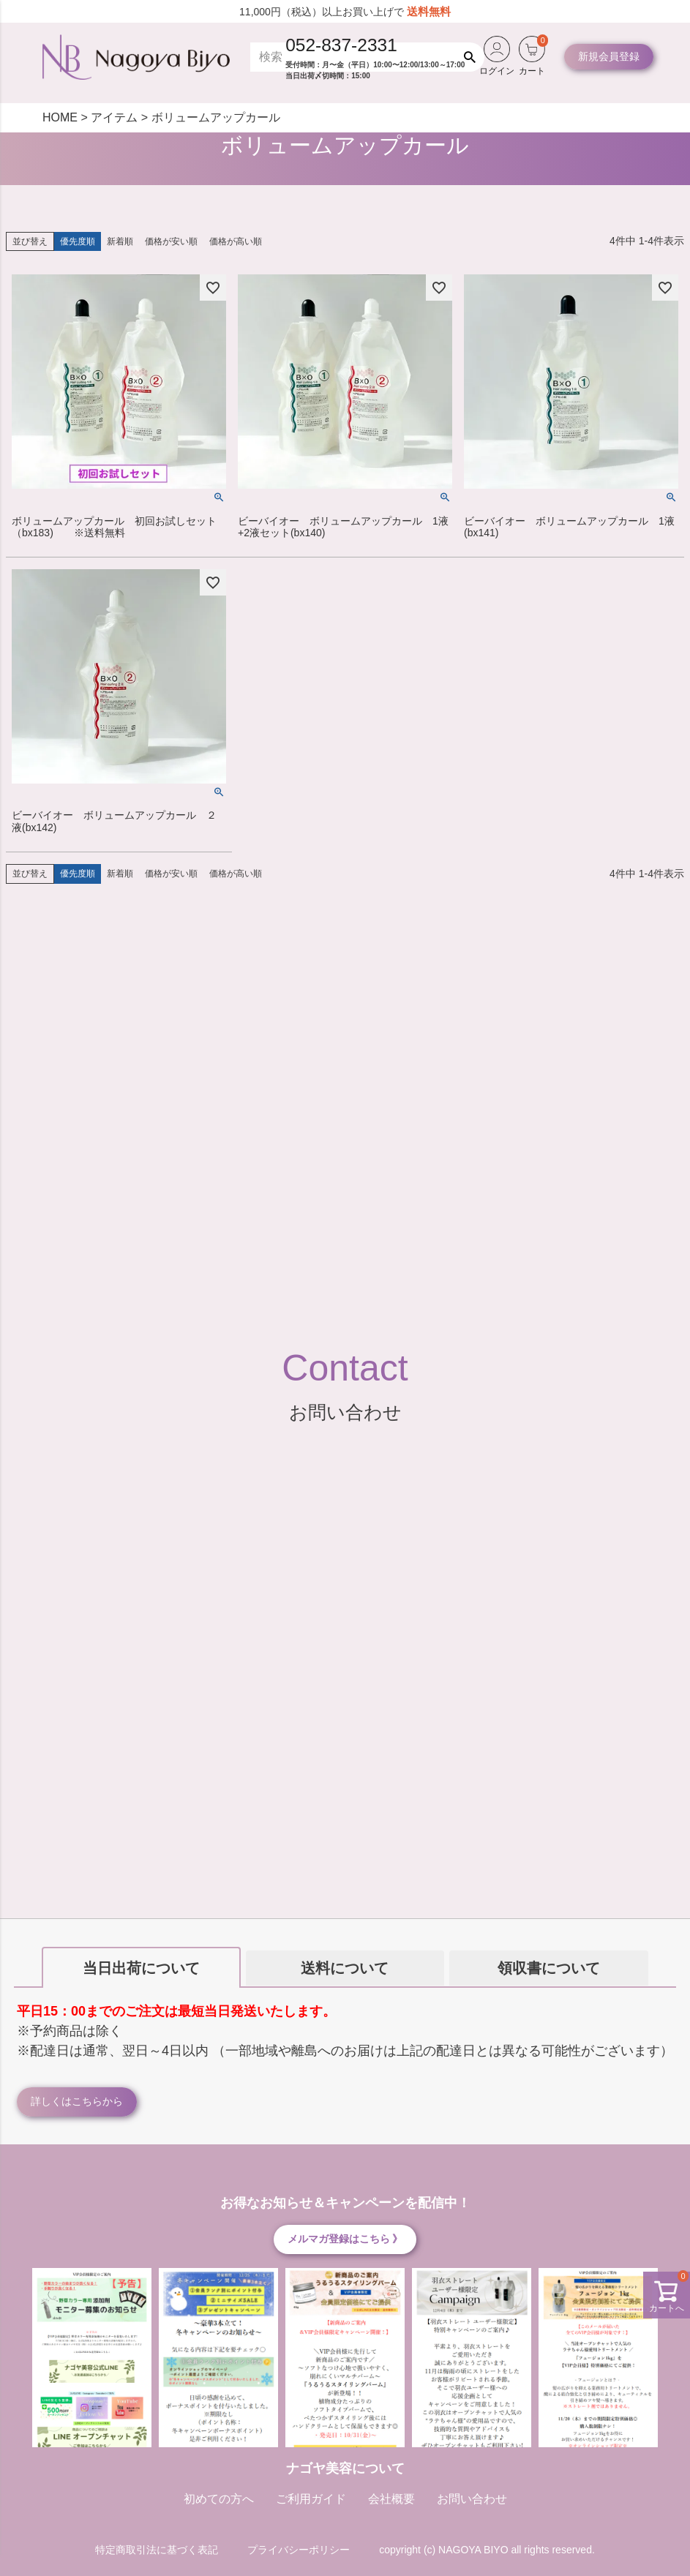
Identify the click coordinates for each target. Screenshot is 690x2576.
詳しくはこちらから (77, 2101)
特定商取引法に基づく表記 (156, 2550)
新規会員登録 (609, 56)
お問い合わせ (472, 2499)
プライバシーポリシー (298, 2550)
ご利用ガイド (311, 2499)
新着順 (120, 241)
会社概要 (391, 2499)
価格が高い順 (235, 241)
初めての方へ (219, 2499)
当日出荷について (141, 1968)
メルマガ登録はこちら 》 (345, 2239)
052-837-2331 (341, 45)
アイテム (114, 117)
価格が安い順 (171, 241)
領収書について (549, 1968)
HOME (60, 117)
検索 (473, 57)
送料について (345, 1968)
